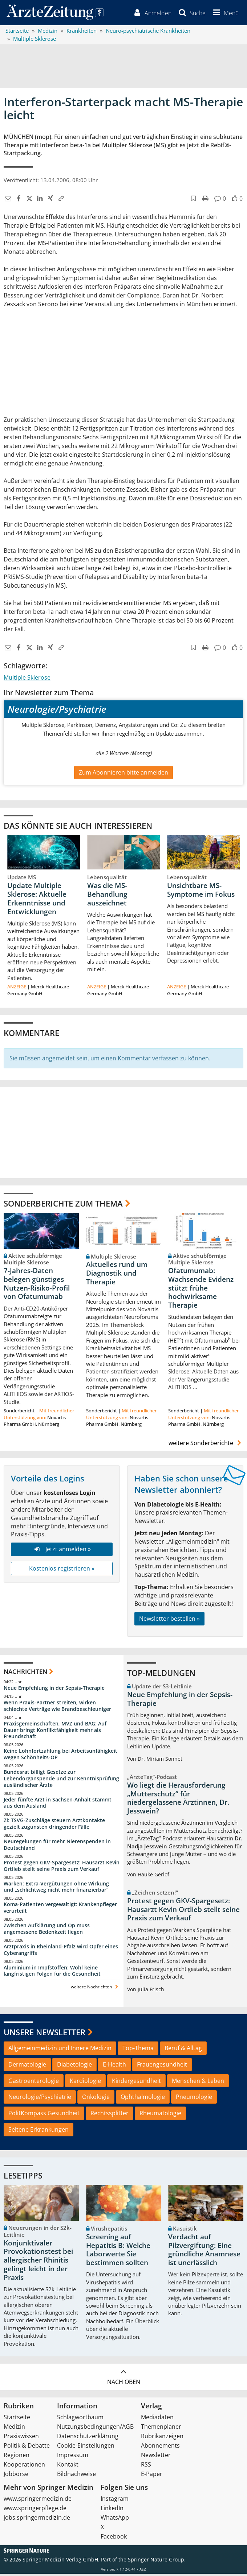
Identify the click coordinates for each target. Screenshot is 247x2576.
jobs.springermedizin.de (37, 2520)
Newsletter (156, 2457)
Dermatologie (27, 2067)
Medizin (14, 2429)
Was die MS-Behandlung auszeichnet (107, 896)
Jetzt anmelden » (61, 1551)
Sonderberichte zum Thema (63, 1205)
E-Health (114, 2067)
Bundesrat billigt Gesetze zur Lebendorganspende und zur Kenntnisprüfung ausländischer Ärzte (61, 1781)
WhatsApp (115, 2520)
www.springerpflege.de (35, 2510)
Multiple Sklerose (27, 680)
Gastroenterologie (33, 2083)
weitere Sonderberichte (206, 1445)
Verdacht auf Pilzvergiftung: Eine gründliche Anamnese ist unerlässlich (204, 2251)
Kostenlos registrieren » (61, 1571)
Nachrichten (25, 1673)
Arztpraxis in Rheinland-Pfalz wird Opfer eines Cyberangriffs (61, 1952)
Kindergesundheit (136, 2083)
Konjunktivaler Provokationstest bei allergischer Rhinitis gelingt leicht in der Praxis (38, 2262)
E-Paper (151, 2476)
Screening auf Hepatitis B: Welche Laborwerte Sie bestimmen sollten (118, 2251)
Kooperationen (24, 2467)
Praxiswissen (21, 2438)
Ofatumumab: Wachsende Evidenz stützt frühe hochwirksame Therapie (201, 1290)
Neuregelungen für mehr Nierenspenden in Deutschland (57, 1846)
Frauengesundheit (162, 2067)
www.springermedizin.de (38, 2501)
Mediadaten (157, 2419)
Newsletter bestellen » (169, 1621)
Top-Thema (138, 2050)
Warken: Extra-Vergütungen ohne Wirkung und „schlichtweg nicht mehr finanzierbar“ (56, 1888)
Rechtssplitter (109, 2115)
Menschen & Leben (198, 2083)
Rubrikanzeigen (162, 2438)
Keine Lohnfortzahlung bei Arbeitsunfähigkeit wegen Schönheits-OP (60, 1756)
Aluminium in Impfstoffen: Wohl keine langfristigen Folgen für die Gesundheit (52, 1972)
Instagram (115, 2501)
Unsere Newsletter (44, 2033)
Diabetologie (74, 2067)
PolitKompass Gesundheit (44, 2115)
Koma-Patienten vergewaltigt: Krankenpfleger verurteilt (60, 1909)
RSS (146, 2467)
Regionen (16, 2457)
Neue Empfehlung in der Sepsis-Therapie (54, 1690)
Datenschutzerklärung (87, 2438)
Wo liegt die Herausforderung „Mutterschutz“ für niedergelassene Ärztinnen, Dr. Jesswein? (178, 1800)
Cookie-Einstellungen (85, 2448)
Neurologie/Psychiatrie (39, 2099)
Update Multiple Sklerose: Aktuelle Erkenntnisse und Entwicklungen (36, 900)
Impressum (72, 2457)
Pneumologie (194, 2099)
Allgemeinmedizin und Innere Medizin (60, 2050)
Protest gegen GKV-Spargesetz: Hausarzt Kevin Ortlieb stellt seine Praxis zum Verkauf (62, 1868)
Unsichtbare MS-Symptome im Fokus (201, 892)
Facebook (114, 2539)
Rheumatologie (160, 2115)
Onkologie (96, 2099)
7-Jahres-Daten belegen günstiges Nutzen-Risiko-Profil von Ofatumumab (37, 1285)
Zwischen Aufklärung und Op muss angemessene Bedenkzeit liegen (47, 1930)
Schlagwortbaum (80, 2419)
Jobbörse (16, 2476)
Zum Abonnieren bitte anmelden (123, 774)
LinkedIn (112, 2510)
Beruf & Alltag (183, 2050)
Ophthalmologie (143, 2099)
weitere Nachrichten (95, 1989)
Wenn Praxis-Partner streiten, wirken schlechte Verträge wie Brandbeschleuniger (57, 1708)
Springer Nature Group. (157, 2561)
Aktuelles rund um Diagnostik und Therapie (116, 1275)
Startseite (17, 2419)
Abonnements (160, 2448)
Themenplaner (161, 2429)
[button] (224, 14)
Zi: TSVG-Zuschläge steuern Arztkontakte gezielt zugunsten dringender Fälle (54, 1825)
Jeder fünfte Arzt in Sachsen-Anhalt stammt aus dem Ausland (58, 1804)
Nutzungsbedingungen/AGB (95, 2429)
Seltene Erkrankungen (38, 2132)
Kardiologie (85, 2083)
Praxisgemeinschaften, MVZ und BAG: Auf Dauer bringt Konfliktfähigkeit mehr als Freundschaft (55, 1732)
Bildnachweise (76, 2476)
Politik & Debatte (27, 2448)
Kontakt (67, 2467)
